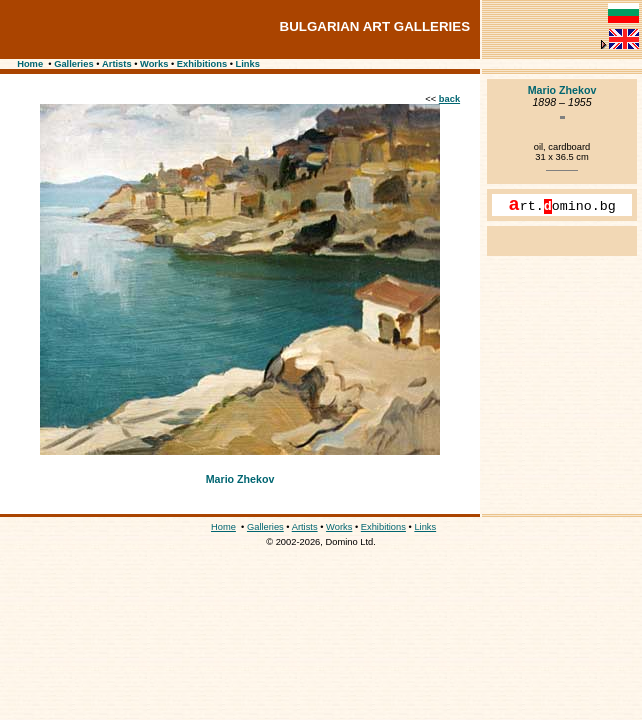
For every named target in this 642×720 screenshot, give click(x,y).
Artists (117, 64)
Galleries (73, 64)
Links (248, 64)
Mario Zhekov (240, 479)
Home (30, 64)
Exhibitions (202, 64)
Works (154, 64)
